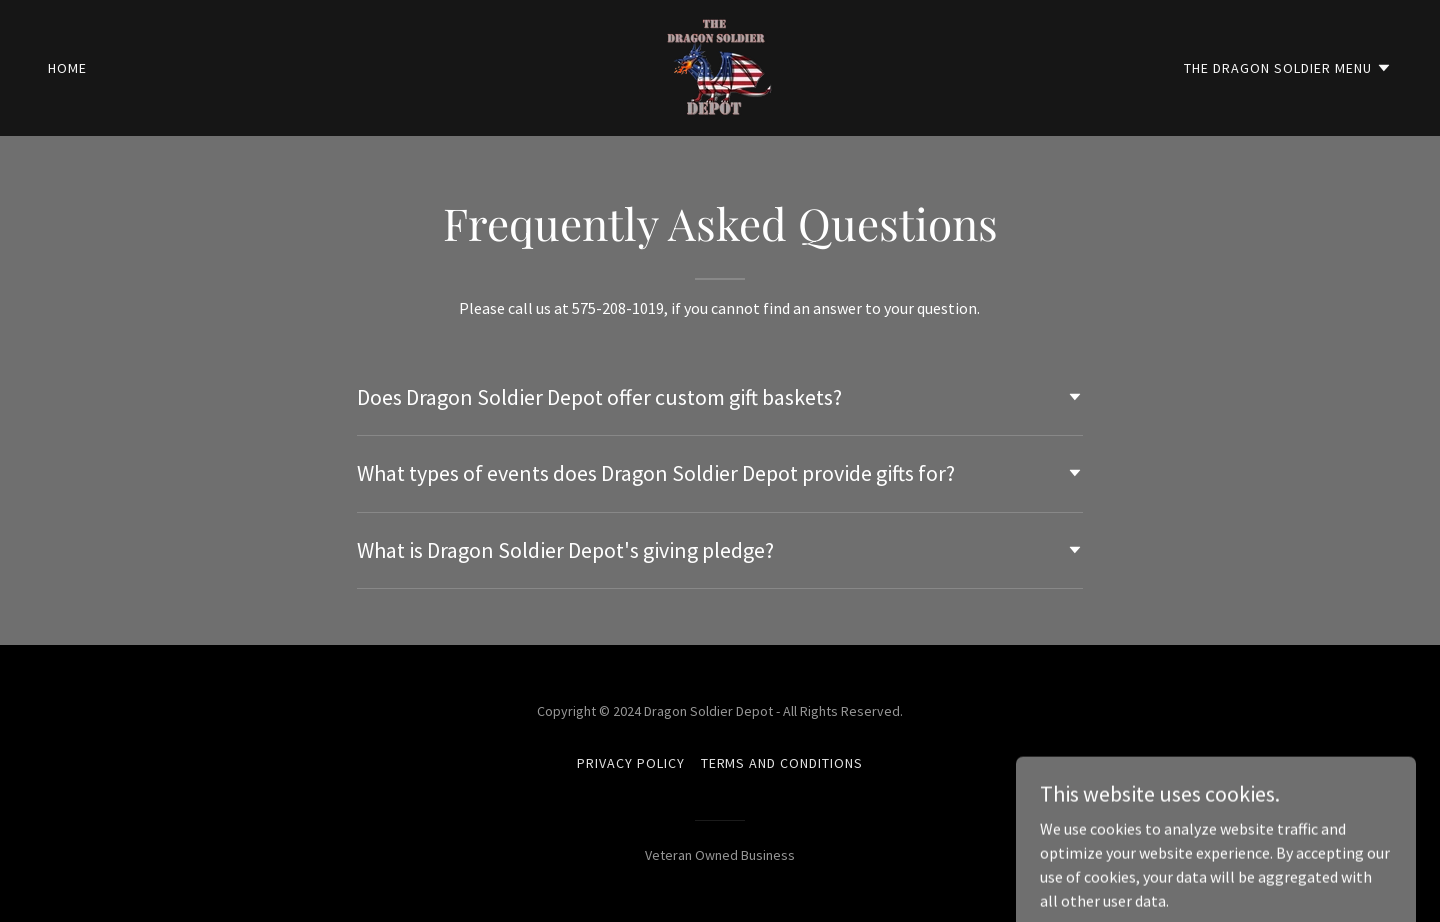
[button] (1288, 68)
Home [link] (67, 68)
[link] (720, 66)
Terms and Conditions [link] (782, 763)
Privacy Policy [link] (631, 763)
